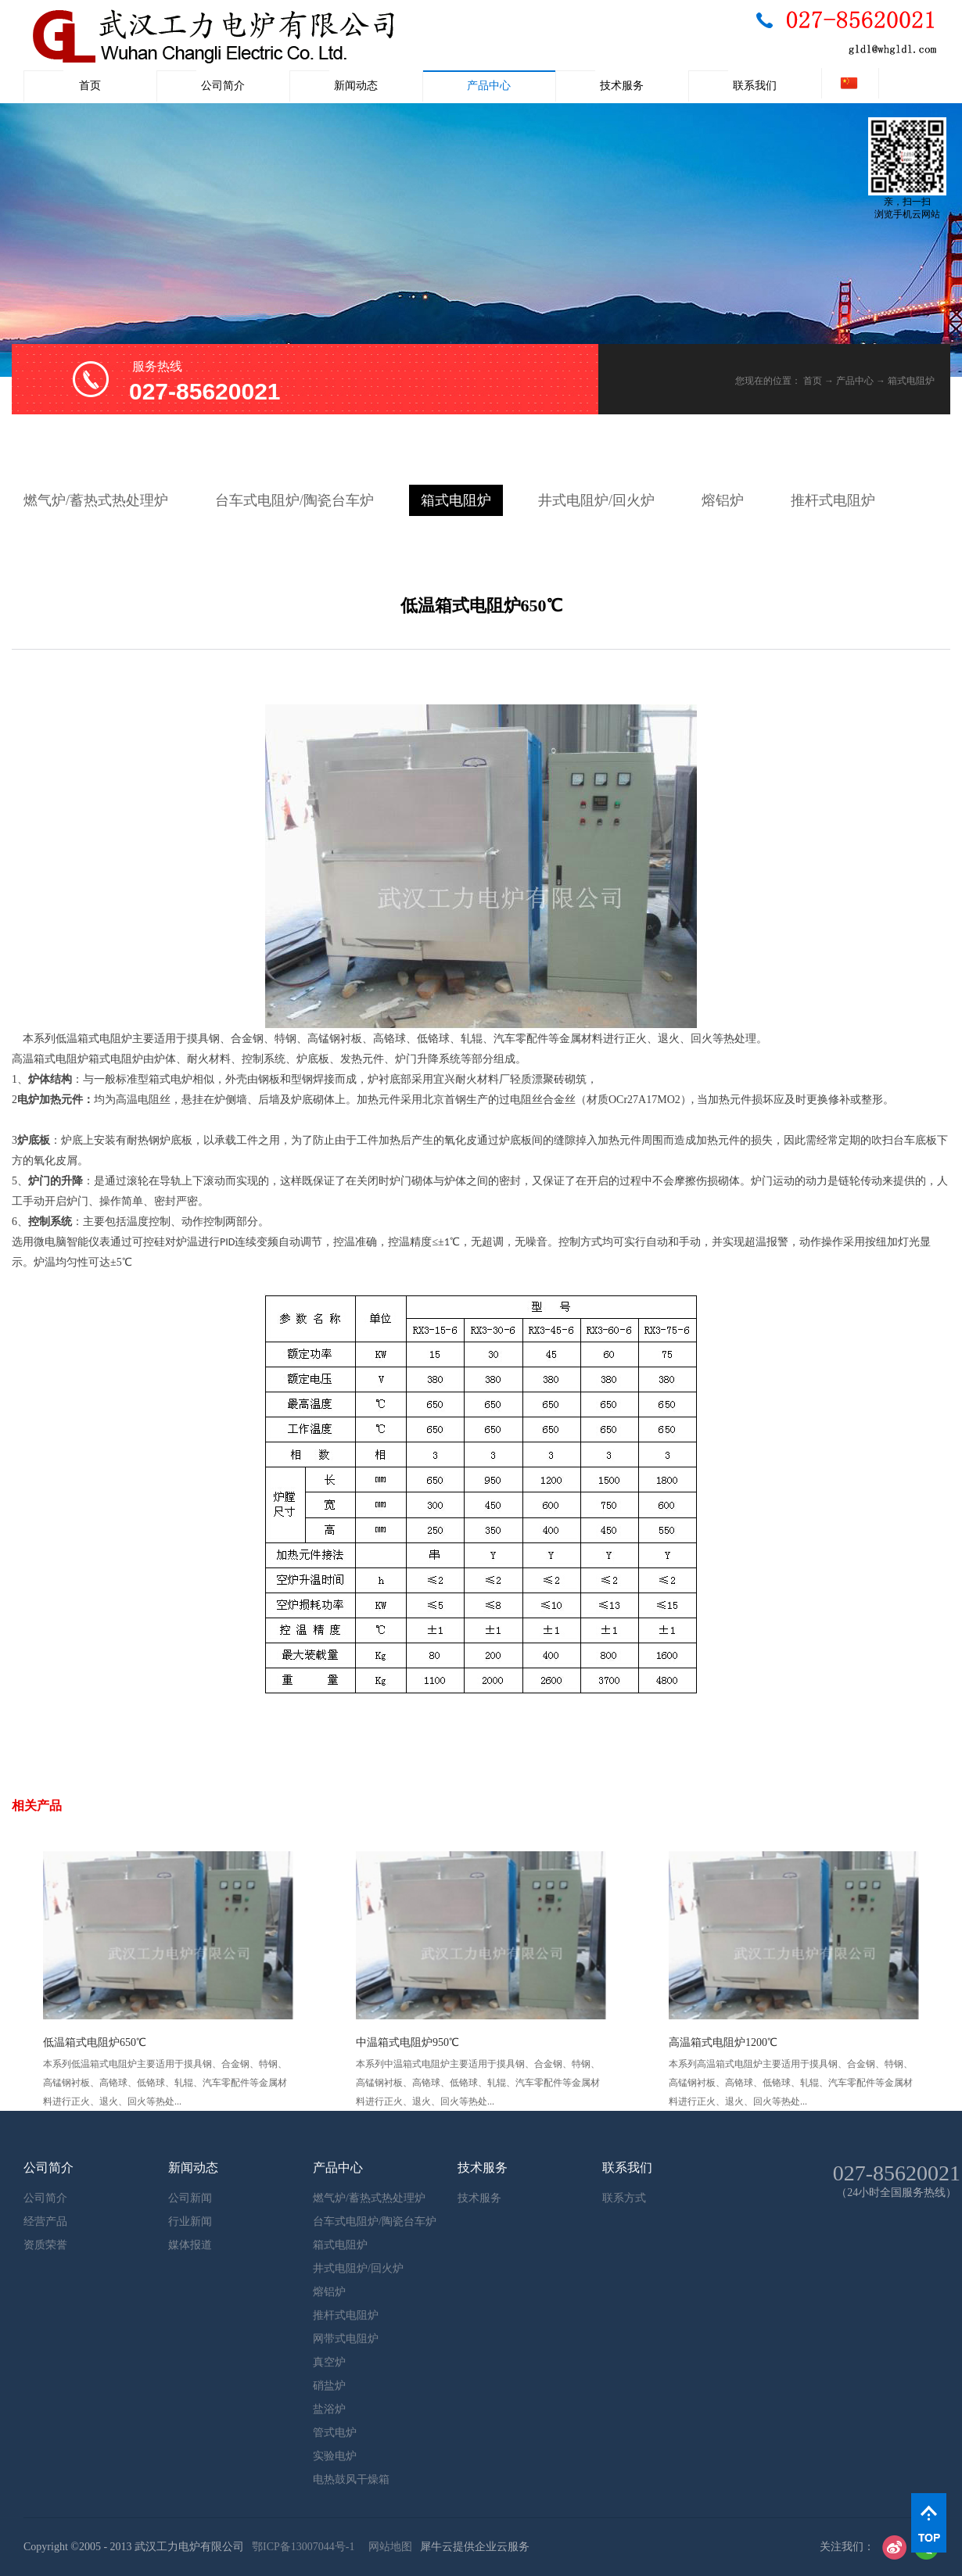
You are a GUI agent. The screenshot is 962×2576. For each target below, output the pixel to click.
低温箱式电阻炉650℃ (94, 2042)
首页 (90, 85)
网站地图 (387, 2547)
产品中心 (855, 380)
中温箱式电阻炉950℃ (407, 2042)
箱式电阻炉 (911, 380)
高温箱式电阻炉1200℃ (723, 2042)
